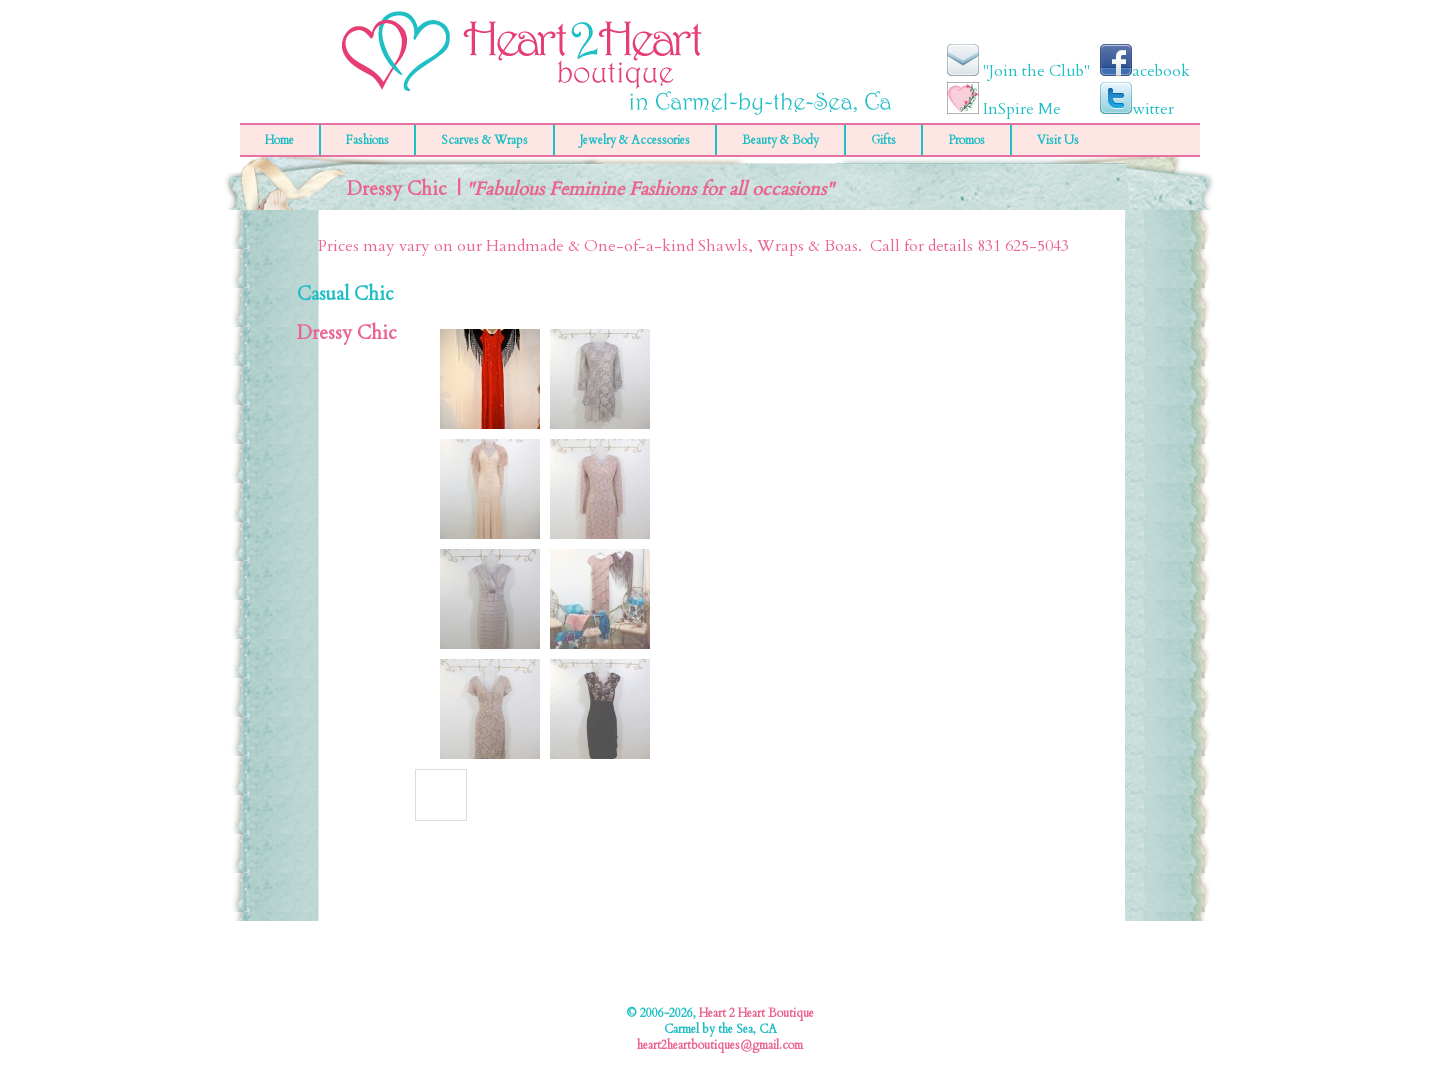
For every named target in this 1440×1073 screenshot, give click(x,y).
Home (279, 140)
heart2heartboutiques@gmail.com (720, 1045)
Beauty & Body (780, 140)
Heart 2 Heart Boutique (756, 1013)
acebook (1145, 71)
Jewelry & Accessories (635, 140)
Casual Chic (345, 294)
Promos (966, 140)
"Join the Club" (1018, 71)
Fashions (367, 140)
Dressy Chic (347, 333)
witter (1137, 109)
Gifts (883, 140)
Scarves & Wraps (484, 140)
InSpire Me (1004, 109)
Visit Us (1058, 140)
